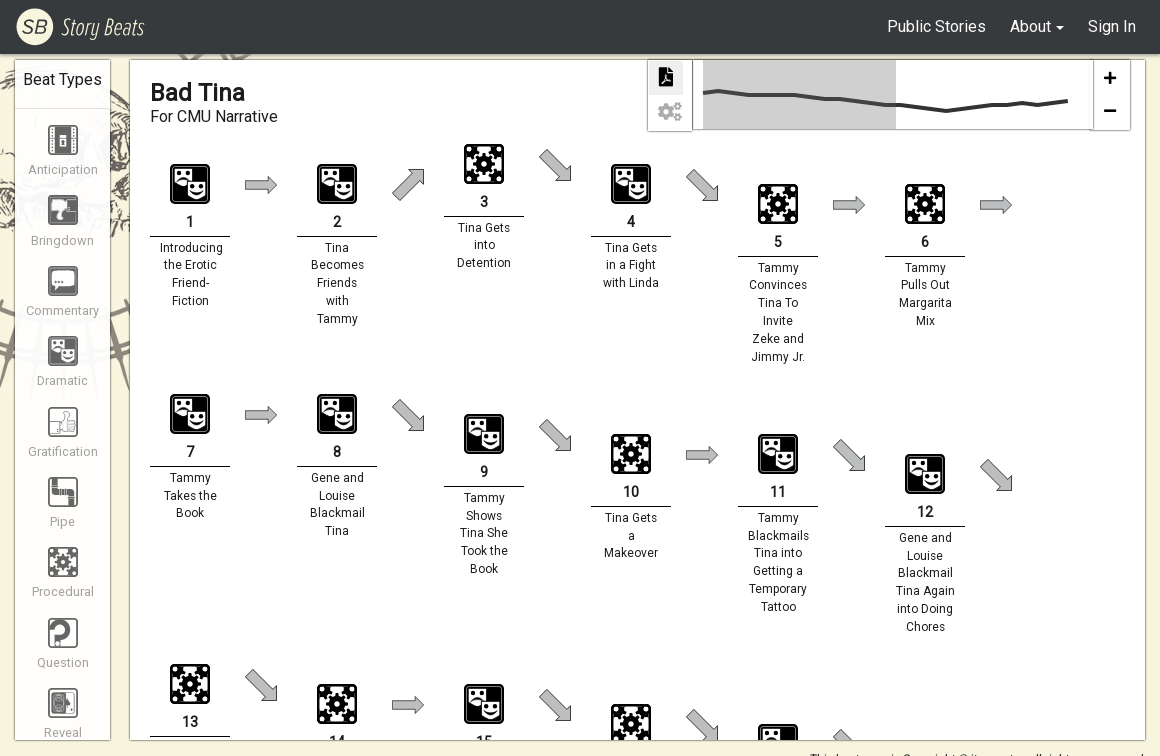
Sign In (1112, 26)
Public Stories (936, 26)
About (1030, 26)
